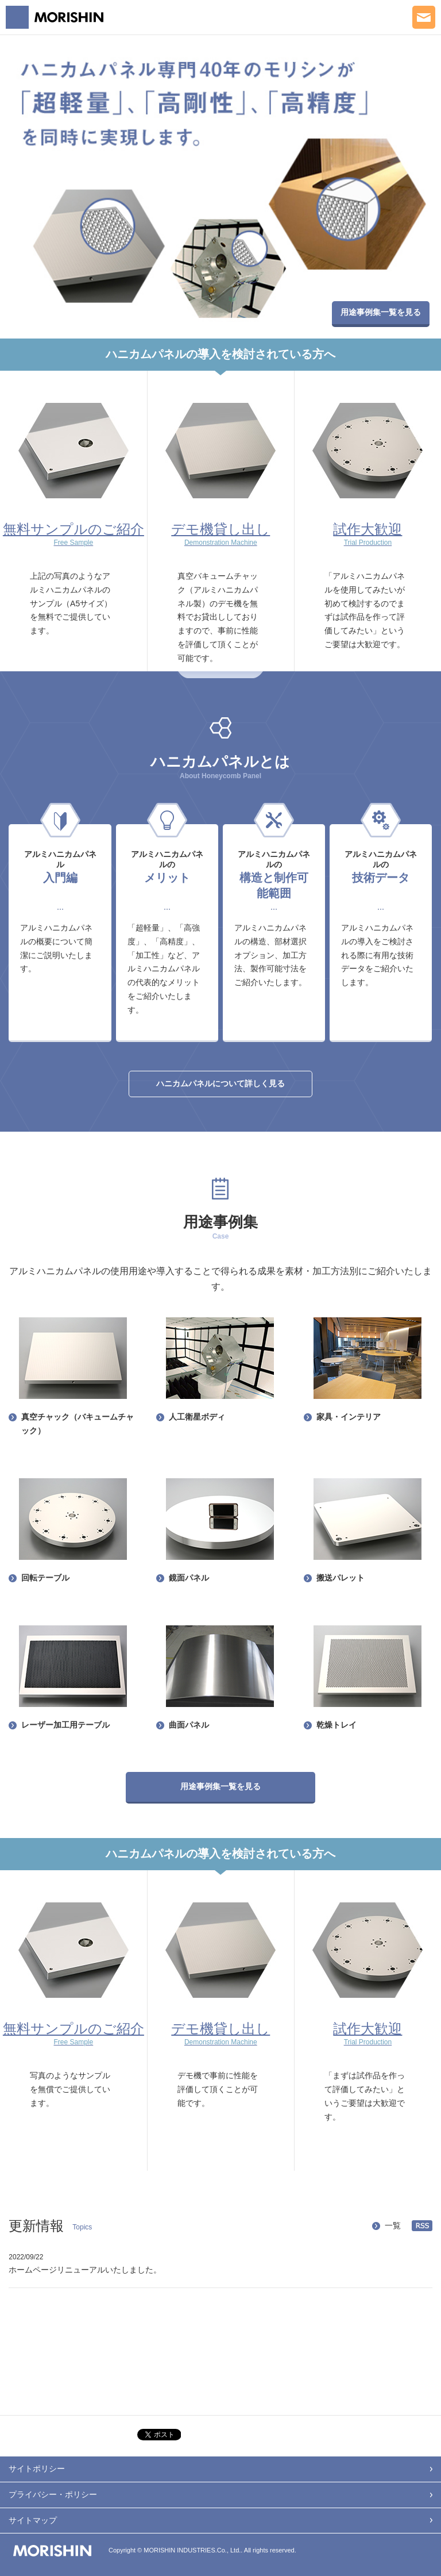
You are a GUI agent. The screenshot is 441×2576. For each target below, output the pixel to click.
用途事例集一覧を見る (381, 312)
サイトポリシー (37, 2468)
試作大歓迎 (368, 534)
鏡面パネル (189, 1577)
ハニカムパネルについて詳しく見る (220, 1083)
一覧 (393, 2225)
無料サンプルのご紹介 (73, 534)
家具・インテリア (348, 1416)
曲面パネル (189, 1724)
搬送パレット (340, 1577)
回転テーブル (45, 1577)
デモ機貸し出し (221, 534)
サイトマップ (33, 2520)
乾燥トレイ (336, 1724)
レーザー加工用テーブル (65, 1724)
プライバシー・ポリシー (53, 2494)
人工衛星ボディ (197, 1416)
